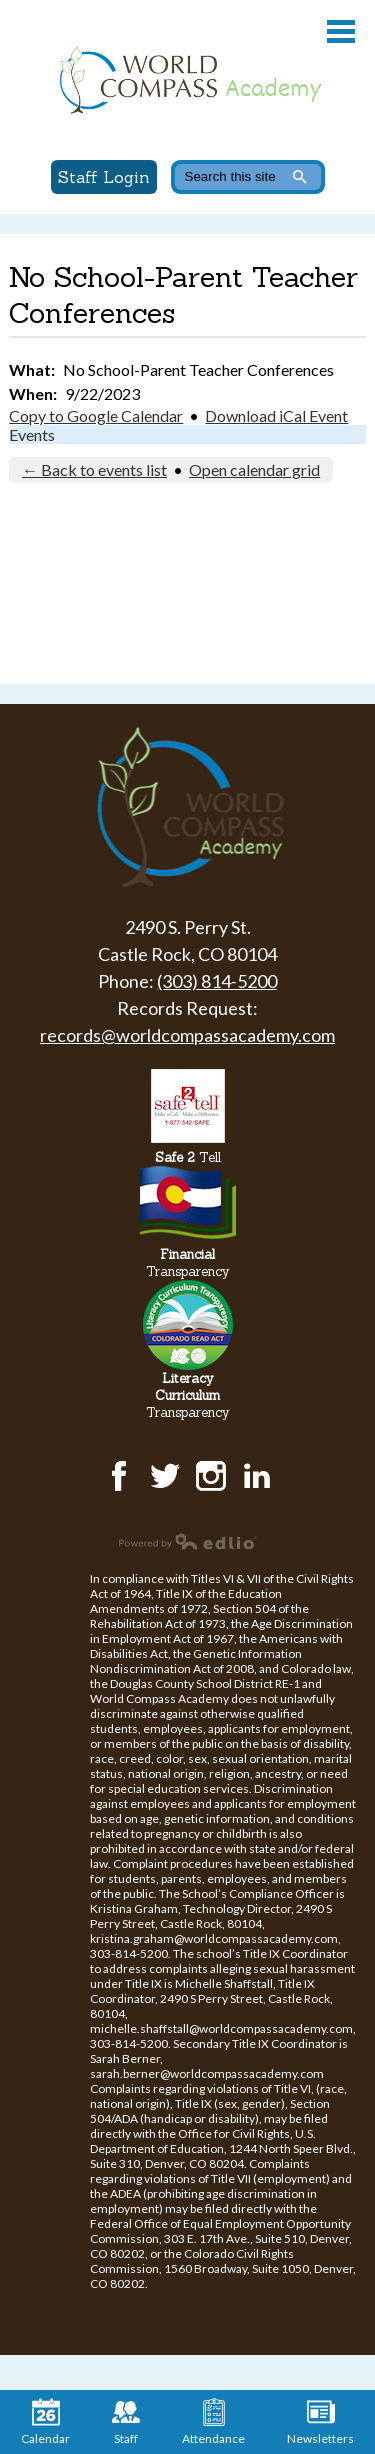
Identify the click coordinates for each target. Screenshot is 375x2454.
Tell (188, 1157)
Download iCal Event (276, 415)
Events (32, 434)
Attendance (213, 2422)
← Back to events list (94, 469)
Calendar (45, 2422)
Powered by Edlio (188, 1541)
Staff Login (104, 177)
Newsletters (320, 2422)
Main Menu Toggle (341, 31)
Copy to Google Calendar (96, 415)
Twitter (165, 1476)
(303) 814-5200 (217, 981)
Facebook (119, 1476)
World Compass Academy (187, 80)
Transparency (188, 1263)
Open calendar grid (254, 469)
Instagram (211, 1476)
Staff (126, 2422)
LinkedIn (257, 1476)
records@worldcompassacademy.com (187, 1035)
